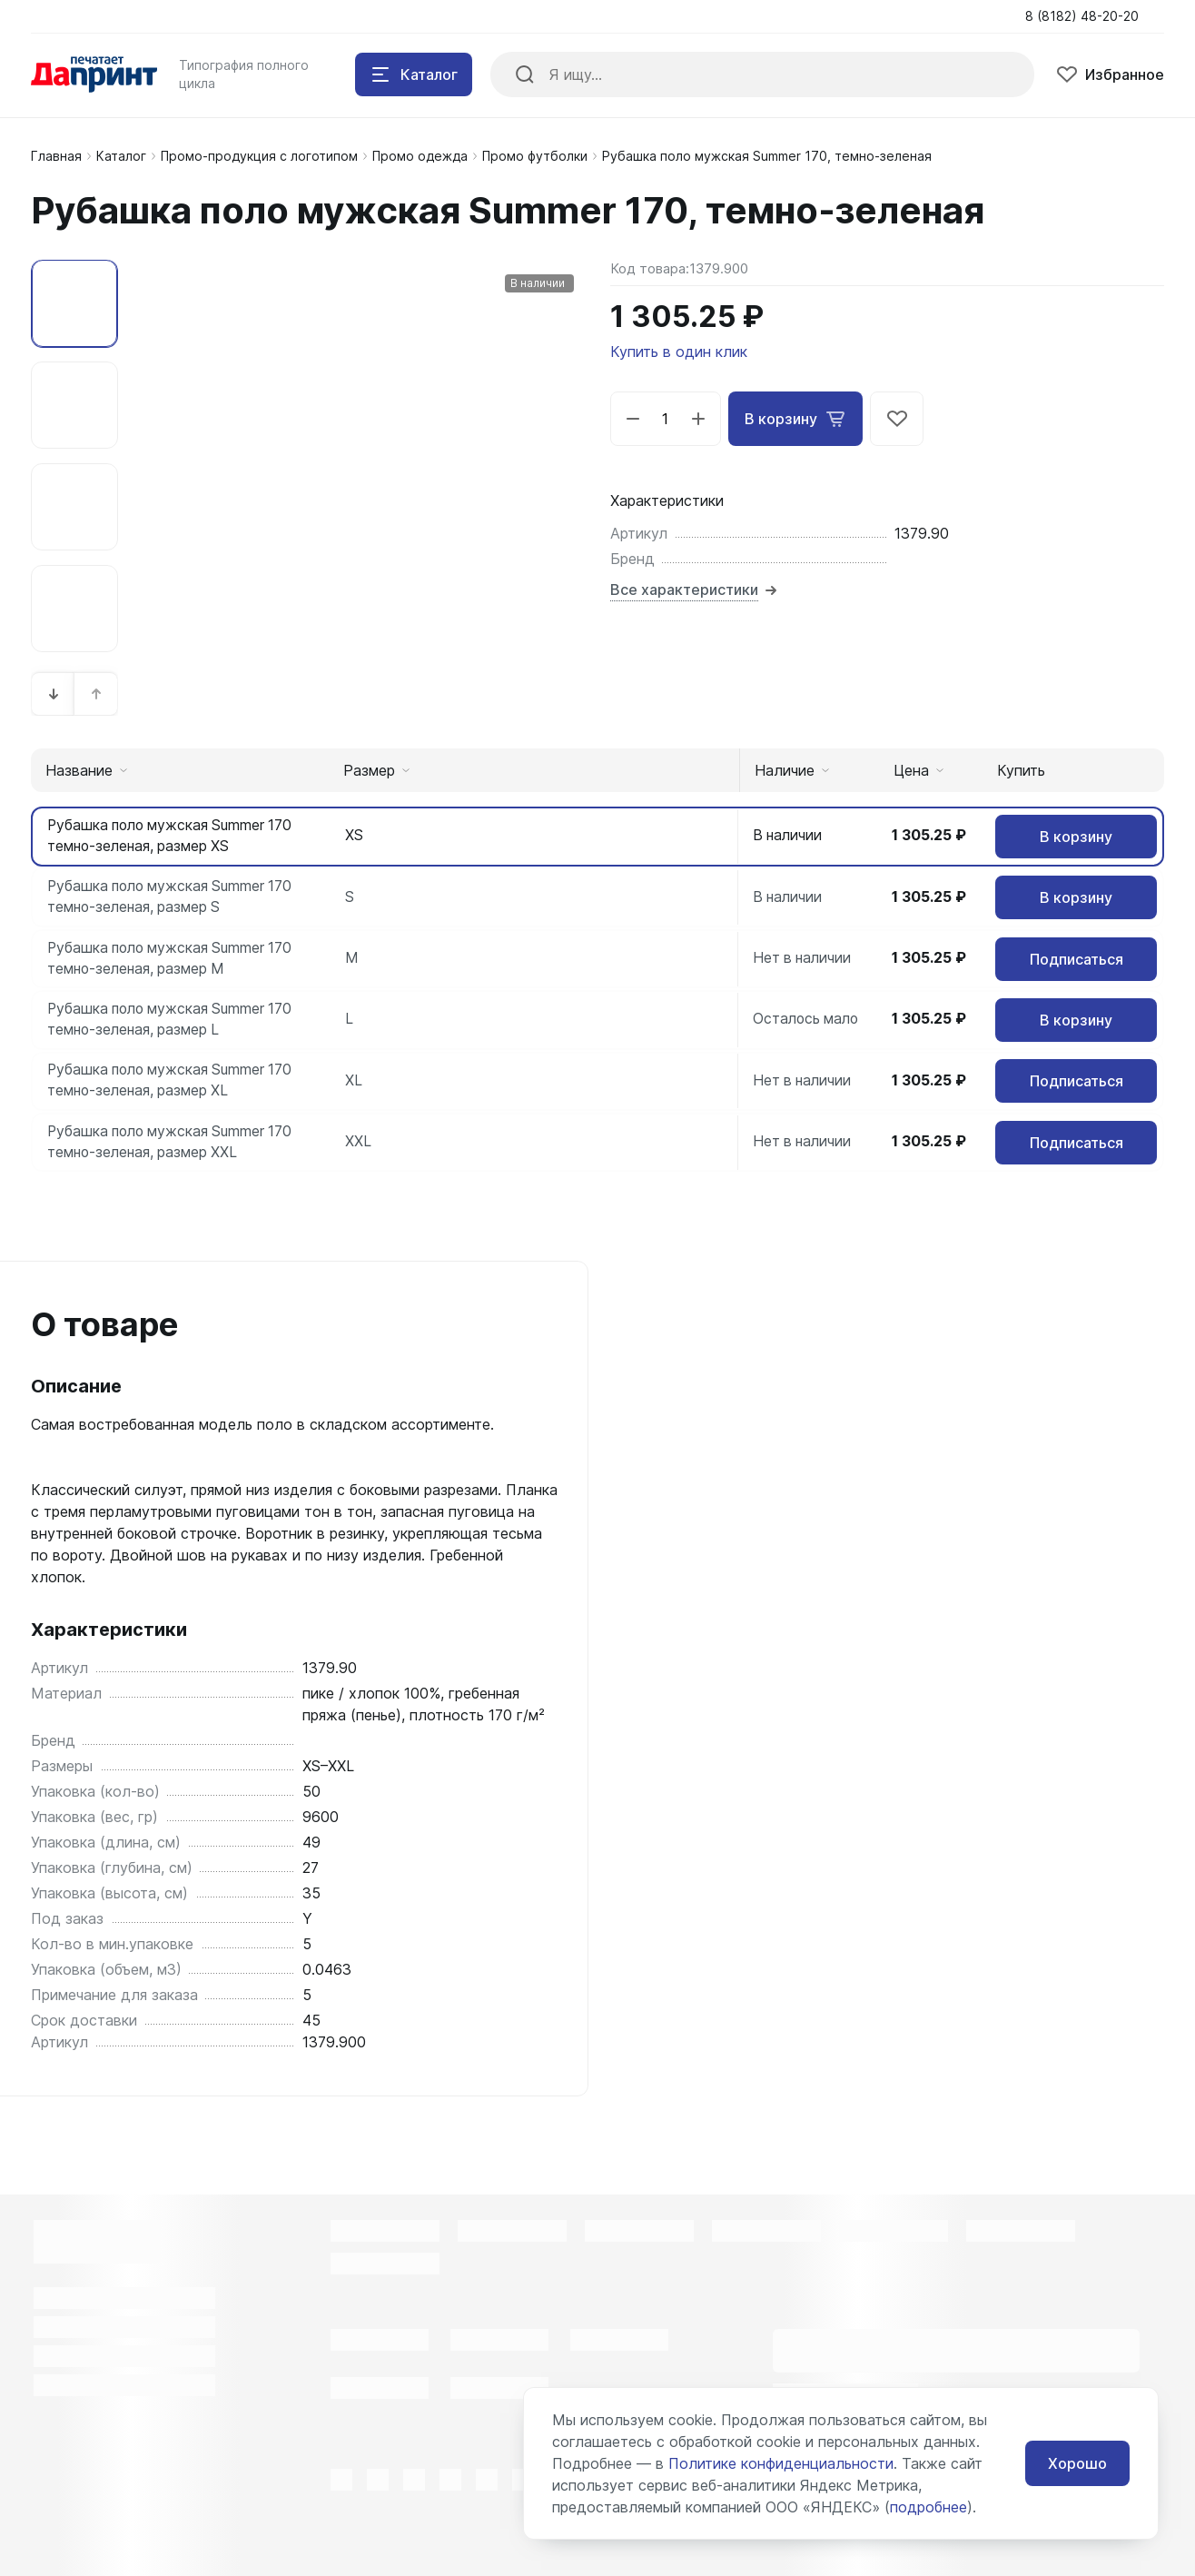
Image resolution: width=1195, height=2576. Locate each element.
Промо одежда (420, 155)
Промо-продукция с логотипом (259, 155)
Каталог (121, 155)
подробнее (928, 2507)
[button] (53, 694)
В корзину (795, 419)
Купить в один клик (678, 351)
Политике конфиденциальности (781, 2463)
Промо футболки (535, 155)
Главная (56, 155)
